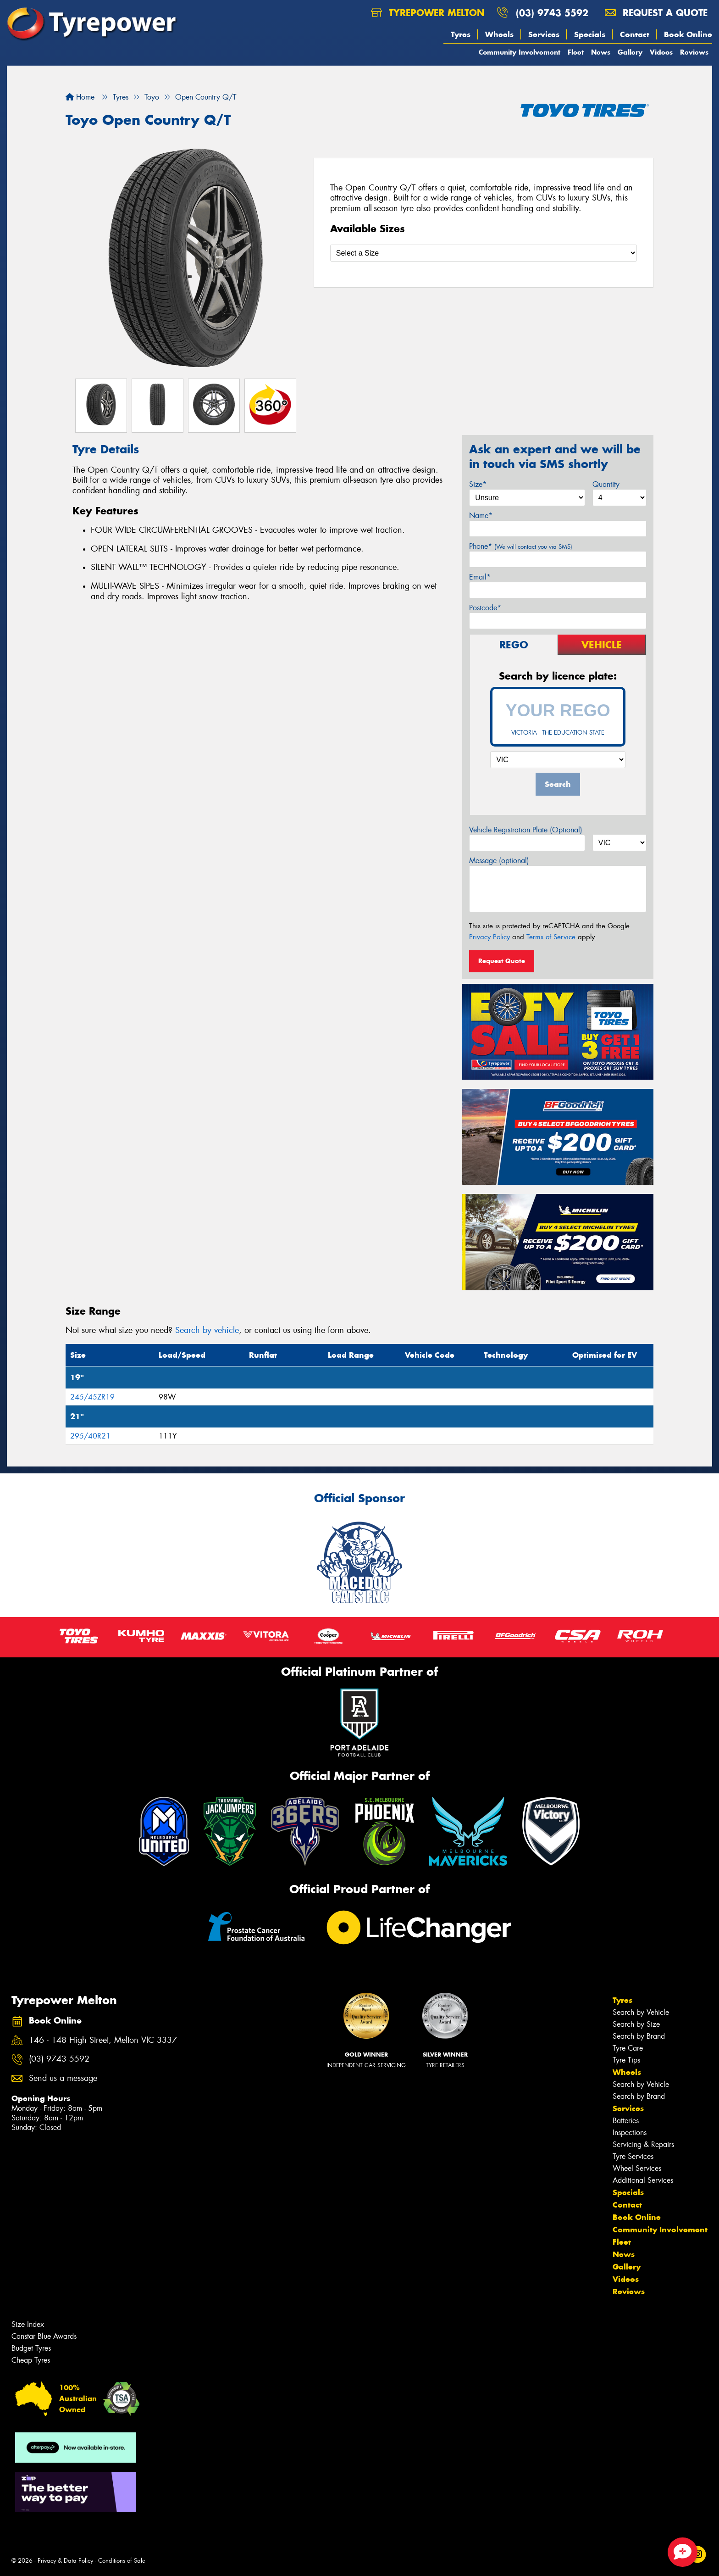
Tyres (460, 34)
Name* (480, 515)
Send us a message (63, 2078)
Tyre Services (633, 2156)
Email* (480, 577)
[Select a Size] (483, 253)
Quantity (605, 484)
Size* (478, 484)
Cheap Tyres (30, 2360)
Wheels (499, 34)
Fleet (576, 52)
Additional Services (643, 2180)
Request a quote (656, 12)
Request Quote (501, 961)
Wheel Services (637, 2168)
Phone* (520, 546)
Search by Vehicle (641, 2012)
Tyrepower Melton (428, 12)
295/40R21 (90, 1436)
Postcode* (485, 608)
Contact (634, 34)
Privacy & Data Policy (65, 2561)
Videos (661, 52)
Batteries (626, 2120)
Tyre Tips (626, 2060)
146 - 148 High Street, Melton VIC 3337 (103, 2040)
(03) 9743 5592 (552, 12)
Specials (589, 34)
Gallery (630, 52)
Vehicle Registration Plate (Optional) (525, 830)
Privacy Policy (489, 937)
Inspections (630, 2132)
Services (543, 34)
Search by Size (636, 2024)
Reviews (694, 52)
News (600, 52)
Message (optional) (499, 860)
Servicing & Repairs (643, 2144)
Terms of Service (550, 937)
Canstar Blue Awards (44, 2336)
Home (80, 97)
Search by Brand (639, 2036)
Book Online (688, 34)
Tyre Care (628, 2048)
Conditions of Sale (121, 2561)
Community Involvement (519, 52)
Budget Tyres (31, 2348)
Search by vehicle (207, 1330)
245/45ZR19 (92, 1397)
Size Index (27, 2324)
